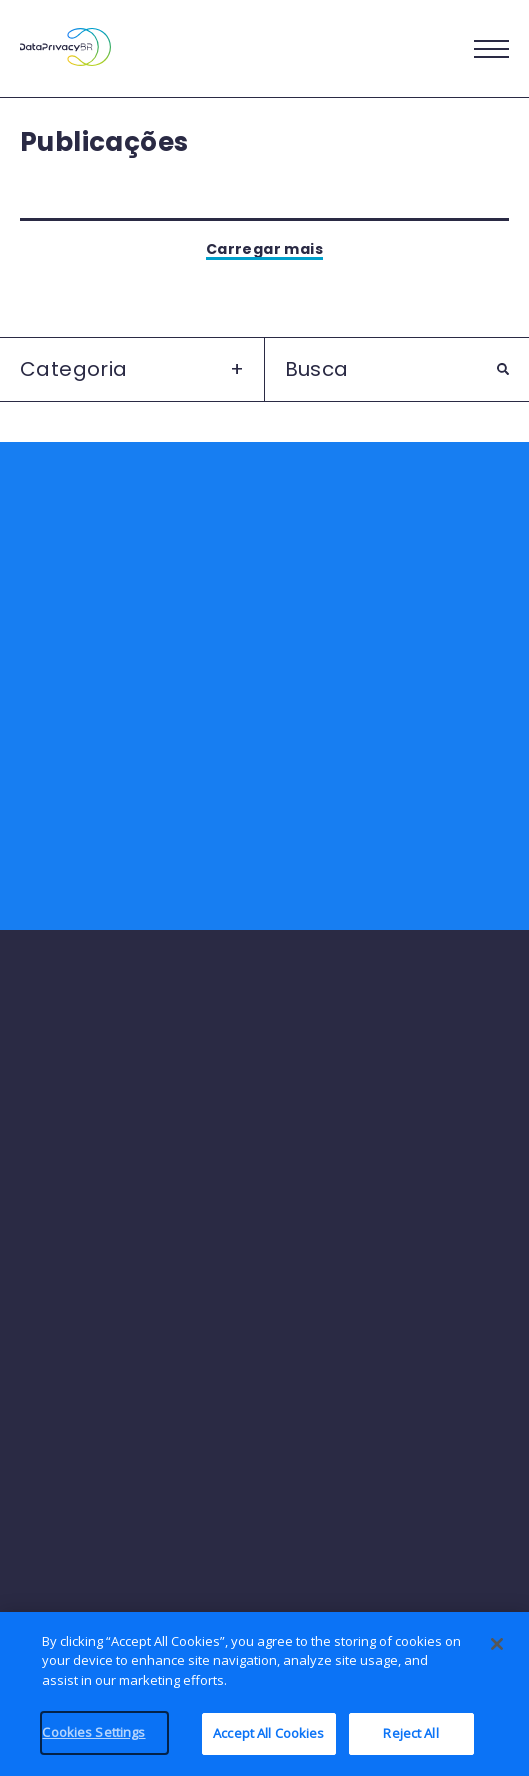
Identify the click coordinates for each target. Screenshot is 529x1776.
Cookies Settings (93, 1742)
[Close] (497, 1653)
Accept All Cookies (268, 1743)
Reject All (410, 1743)
